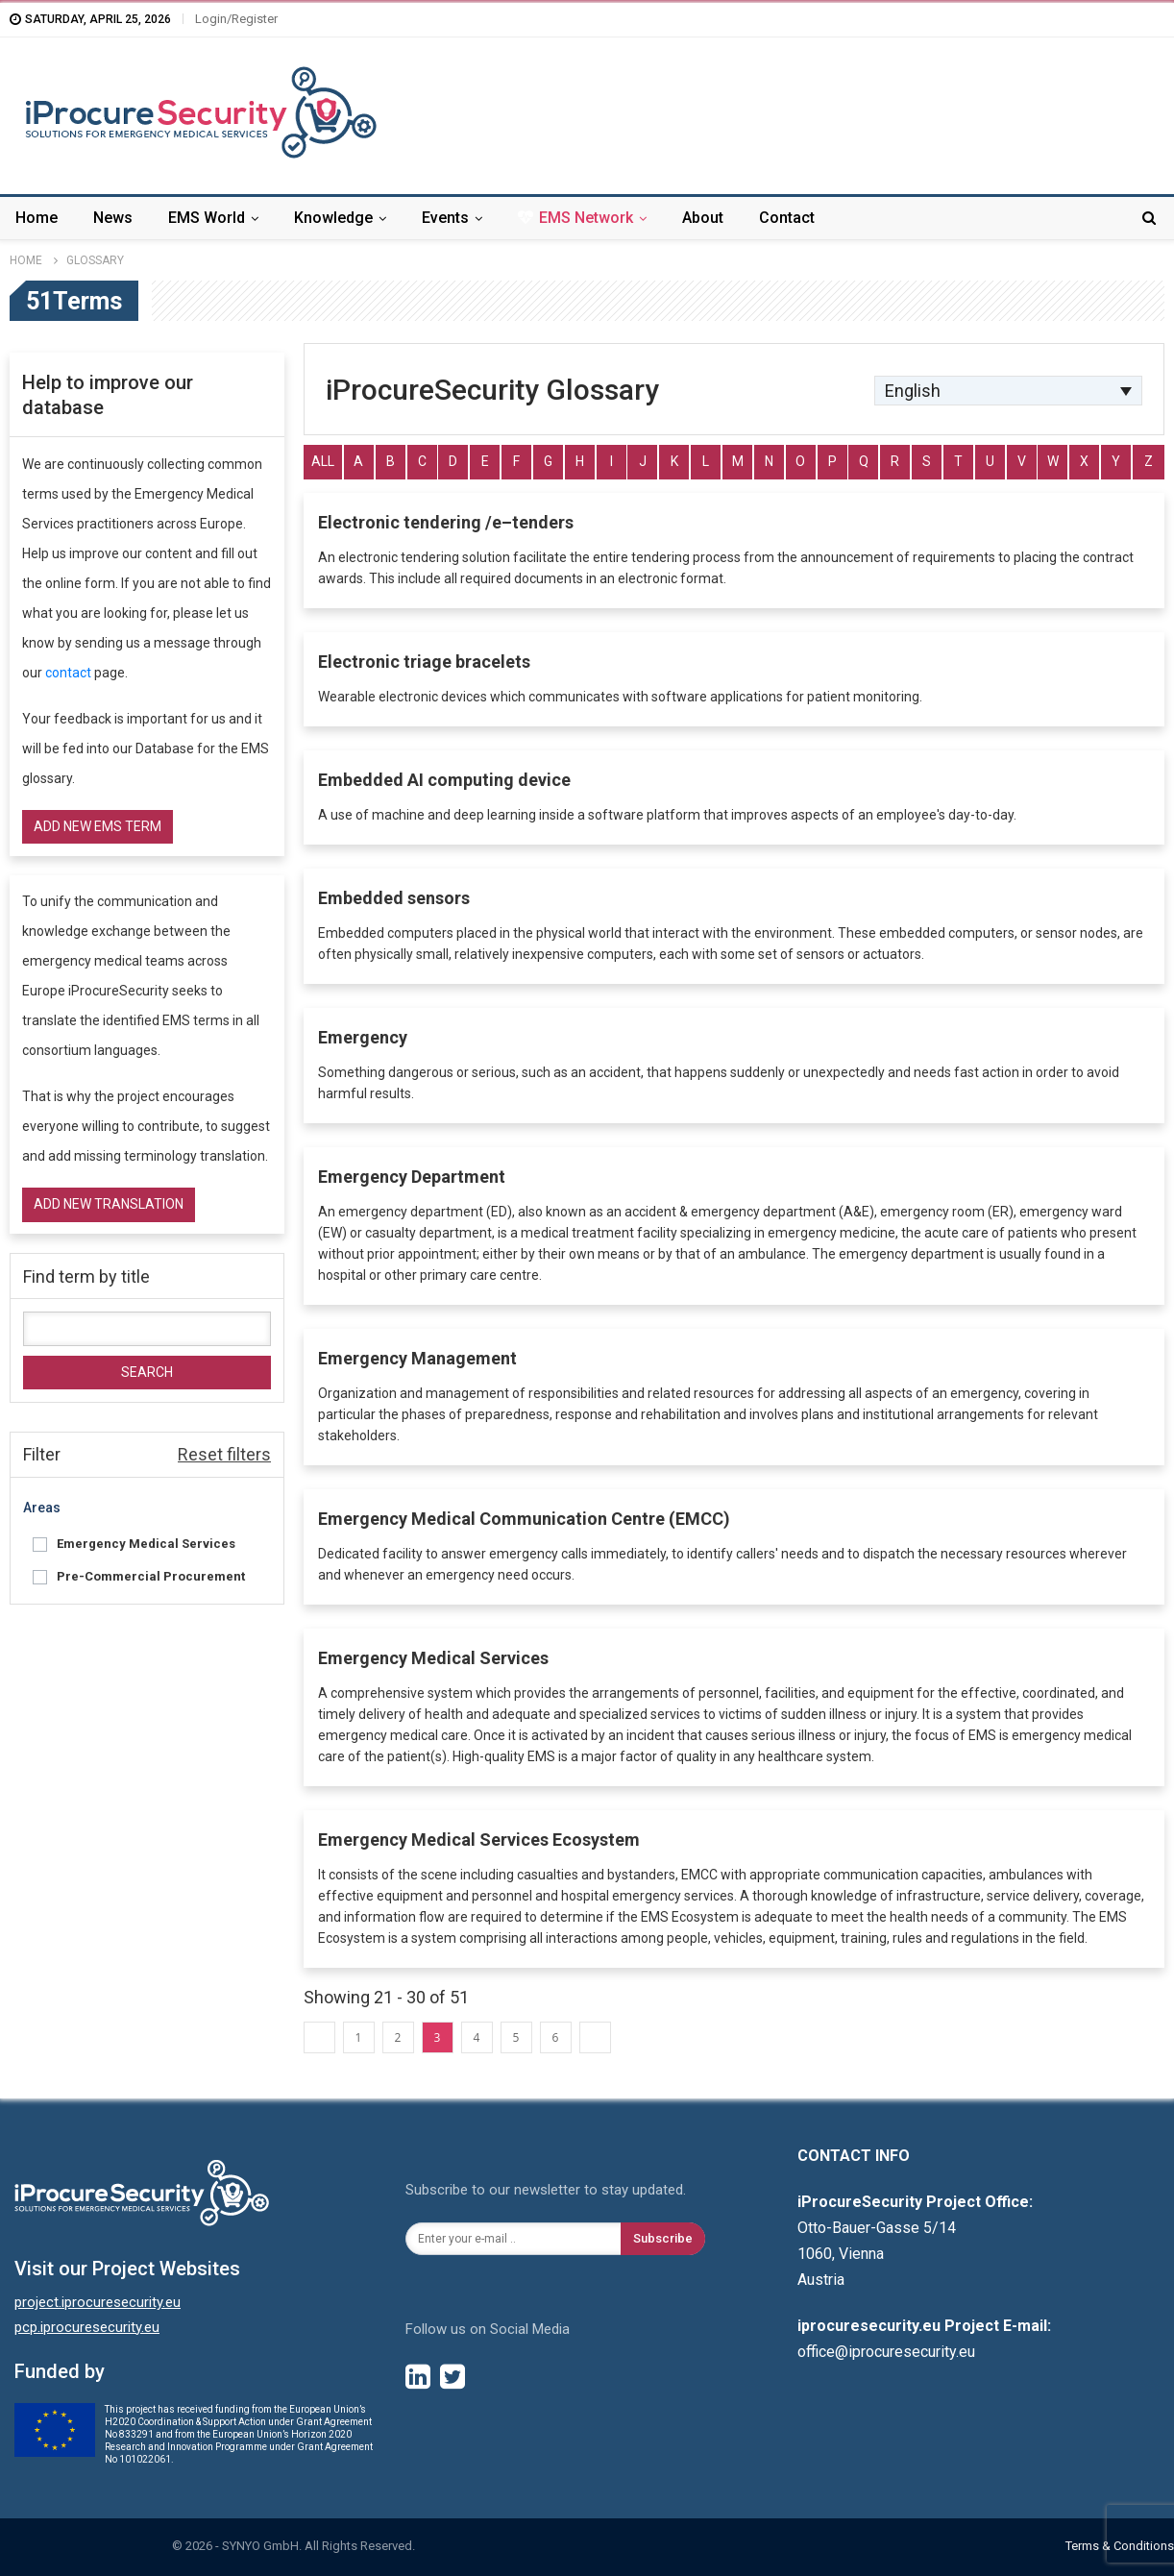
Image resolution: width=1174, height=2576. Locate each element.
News (113, 218)
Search (147, 1372)
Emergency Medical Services (146, 1543)
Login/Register (236, 19)
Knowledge (333, 218)
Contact (787, 218)
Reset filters (224, 1454)
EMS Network (575, 218)
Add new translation (108, 1204)
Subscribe (663, 2238)
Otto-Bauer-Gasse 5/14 (876, 2228)
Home (36, 218)
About (702, 218)
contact (68, 672)
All (322, 461)
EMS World (206, 218)
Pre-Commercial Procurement (151, 1576)
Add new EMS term (97, 826)
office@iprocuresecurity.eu (886, 2352)
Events (445, 218)
